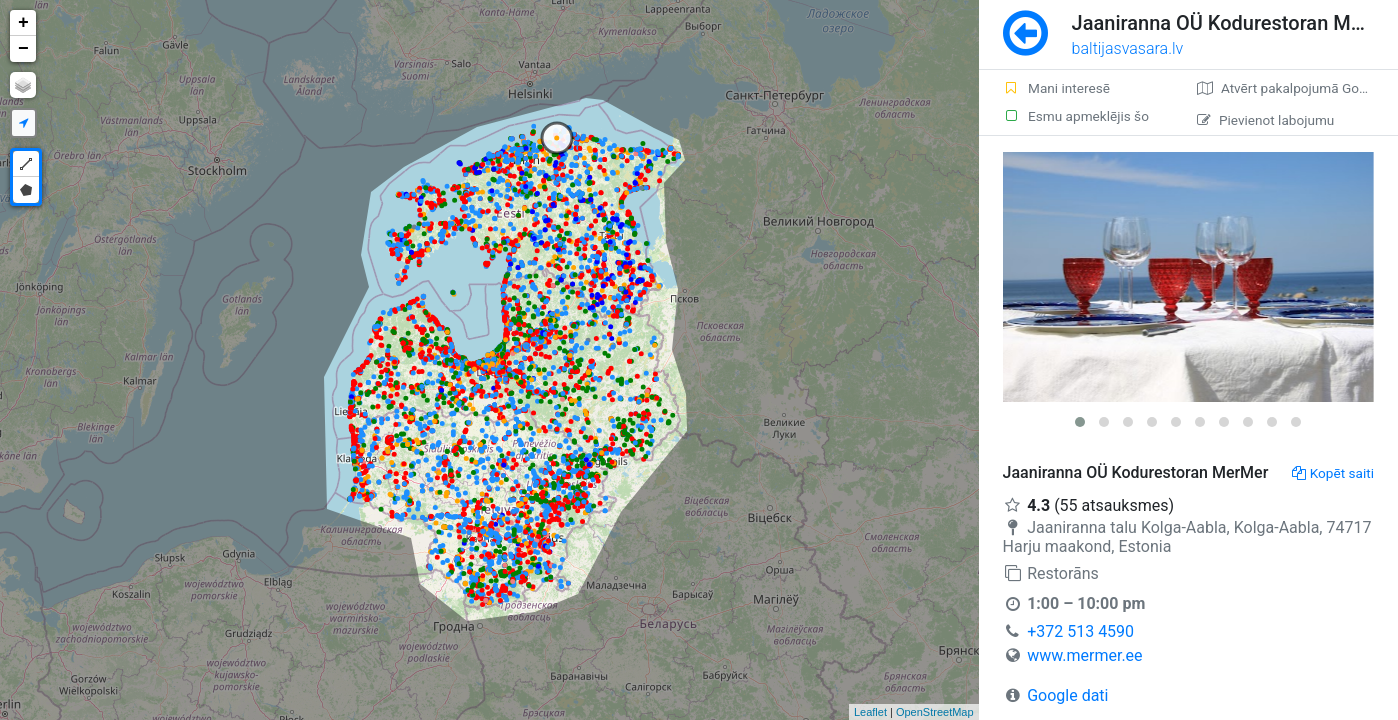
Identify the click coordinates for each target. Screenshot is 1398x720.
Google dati (1067, 695)
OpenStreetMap (935, 712)
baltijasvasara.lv (1128, 48)
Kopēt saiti (1333, 473)
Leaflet (870, 712)
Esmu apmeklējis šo (1076, 116)
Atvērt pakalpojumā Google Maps (1297, 88)
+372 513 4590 (1080, 631)
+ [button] (23, 23)
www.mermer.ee (1084, 655)
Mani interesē (1056, 88)
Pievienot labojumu (1265, 120)
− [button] (23, 49)
